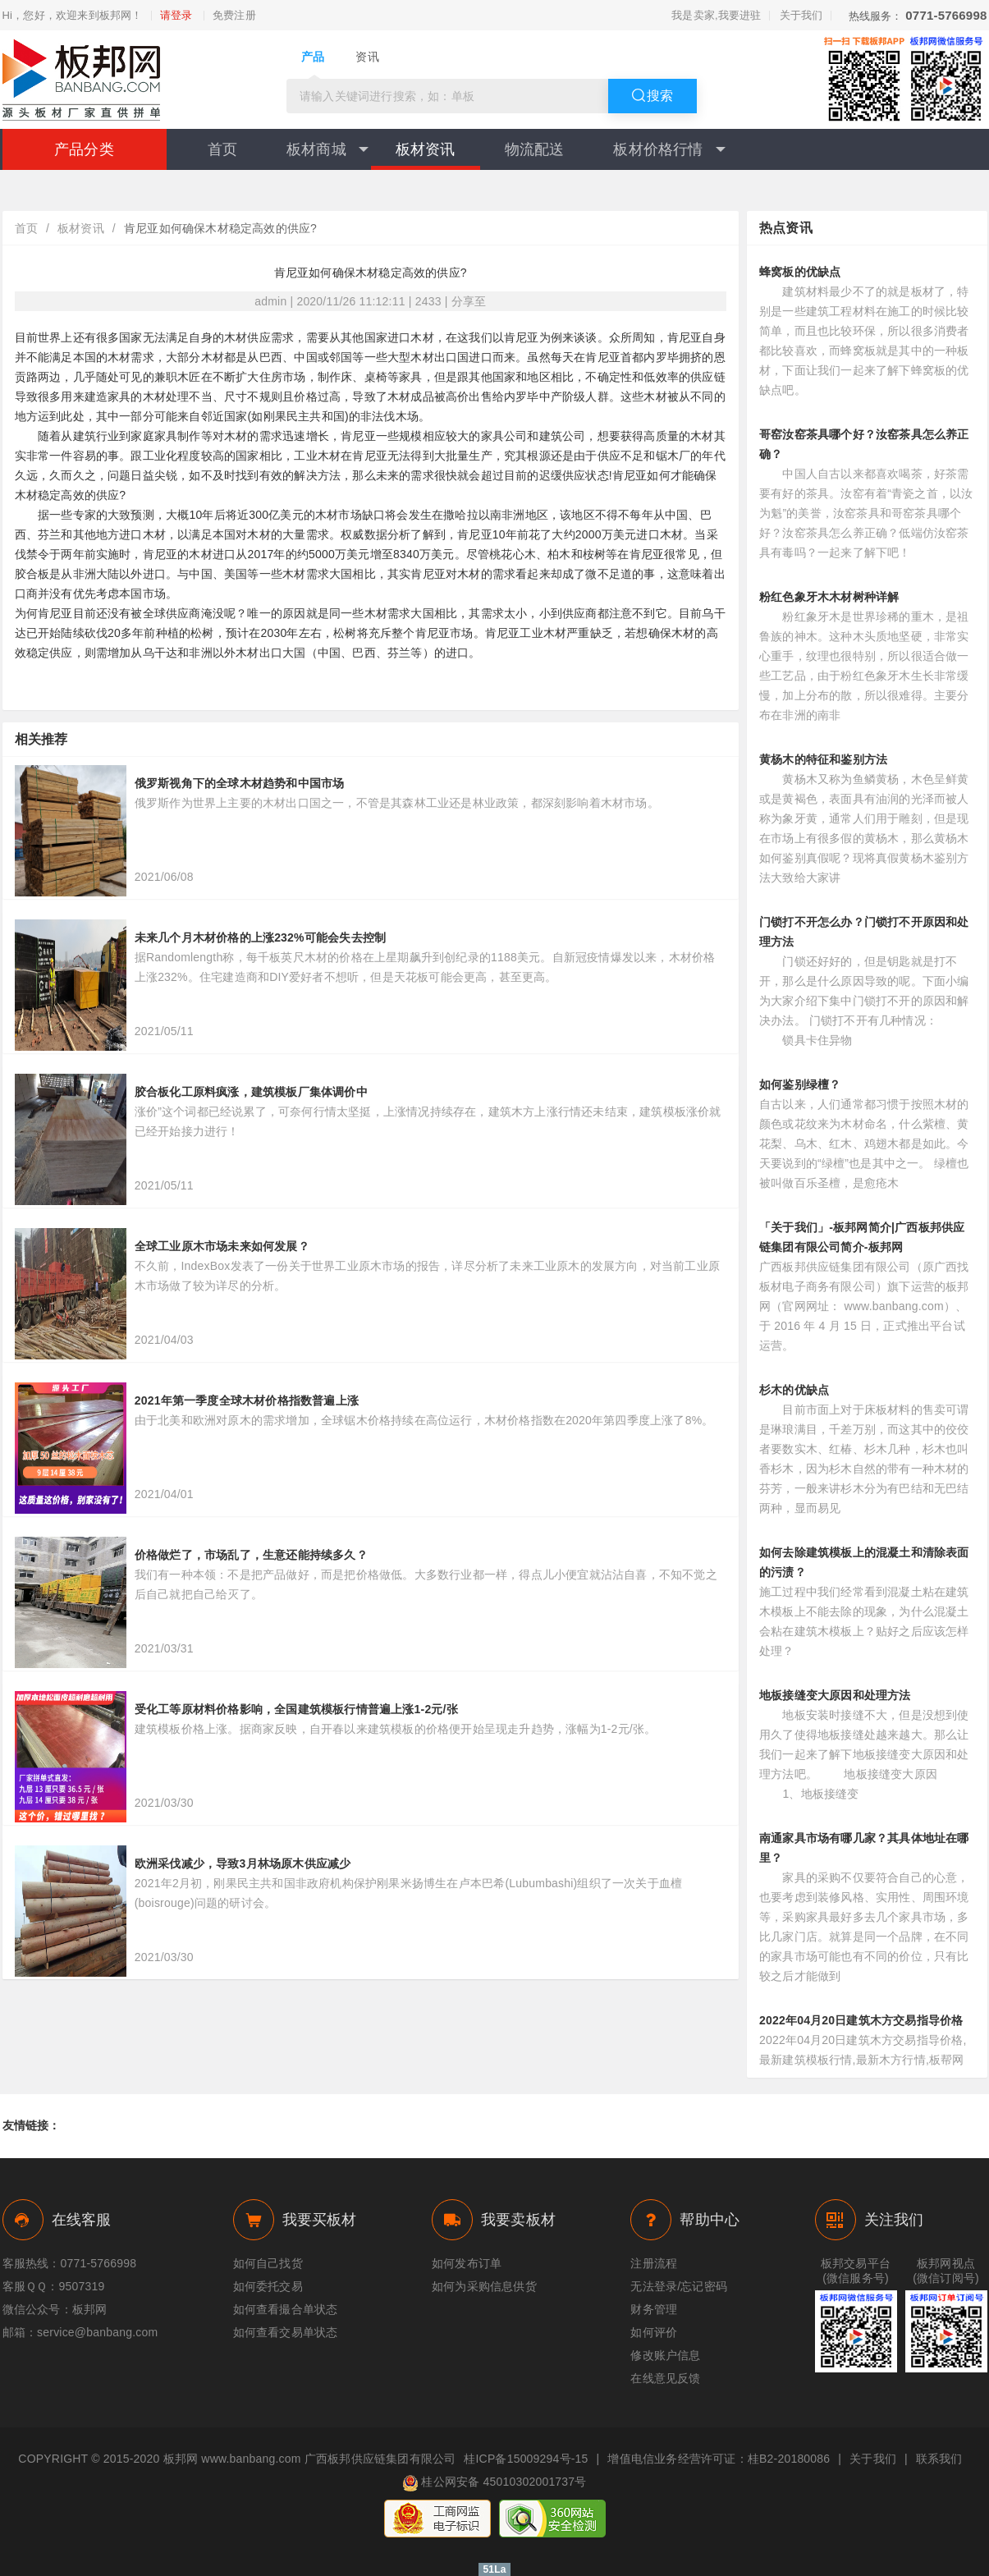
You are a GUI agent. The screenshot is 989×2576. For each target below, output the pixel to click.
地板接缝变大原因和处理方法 (835, 1695)
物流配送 (535, 149)
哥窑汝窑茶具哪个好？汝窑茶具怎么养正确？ (864, 444)
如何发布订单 (466, 2263)
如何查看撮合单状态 (285, 2309)
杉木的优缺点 (794, 1389)
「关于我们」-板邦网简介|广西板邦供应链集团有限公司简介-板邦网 (861, 1237)
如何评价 (653, 2332)
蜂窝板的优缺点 (799, 271)
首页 (222, 149)
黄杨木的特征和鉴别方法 (823, 759)
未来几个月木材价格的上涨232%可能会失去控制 (260, 937)
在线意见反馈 (665, 2378)
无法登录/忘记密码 (678, 2286)
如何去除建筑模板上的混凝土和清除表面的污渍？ (864, 1562)
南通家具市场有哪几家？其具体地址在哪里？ (864, 1847)
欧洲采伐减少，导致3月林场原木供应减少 (243, 1863)
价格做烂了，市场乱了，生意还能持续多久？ (251, 1554)
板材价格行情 (669, 149)
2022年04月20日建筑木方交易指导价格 (861, 2020)
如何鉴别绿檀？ (799, 1084)
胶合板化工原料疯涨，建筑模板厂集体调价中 (251, 1091)
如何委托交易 (268, 2286)
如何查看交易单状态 (285, 2332)
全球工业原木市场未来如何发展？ (222, 1246)
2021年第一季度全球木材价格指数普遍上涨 (247, 1400)
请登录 (176, 16)
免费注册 (234, 16)
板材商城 (327, 149)
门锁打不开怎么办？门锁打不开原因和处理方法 (864, 931)
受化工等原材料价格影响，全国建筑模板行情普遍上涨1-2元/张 (296, 1709)
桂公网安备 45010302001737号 (494, 2483)
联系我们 (939, 2458)
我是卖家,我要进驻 (716, 15)
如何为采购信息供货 (484, 2286)
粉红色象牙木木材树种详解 (829, 596)
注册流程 (653, 2263)
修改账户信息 (665, 2355)
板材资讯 (426, 149)
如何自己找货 (268, 2263)
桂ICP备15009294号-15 (526, 2458)
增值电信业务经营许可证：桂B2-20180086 (718, 2458)
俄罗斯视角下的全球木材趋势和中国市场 (240, 783)
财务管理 (653, 2309)
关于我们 (801, 15)
